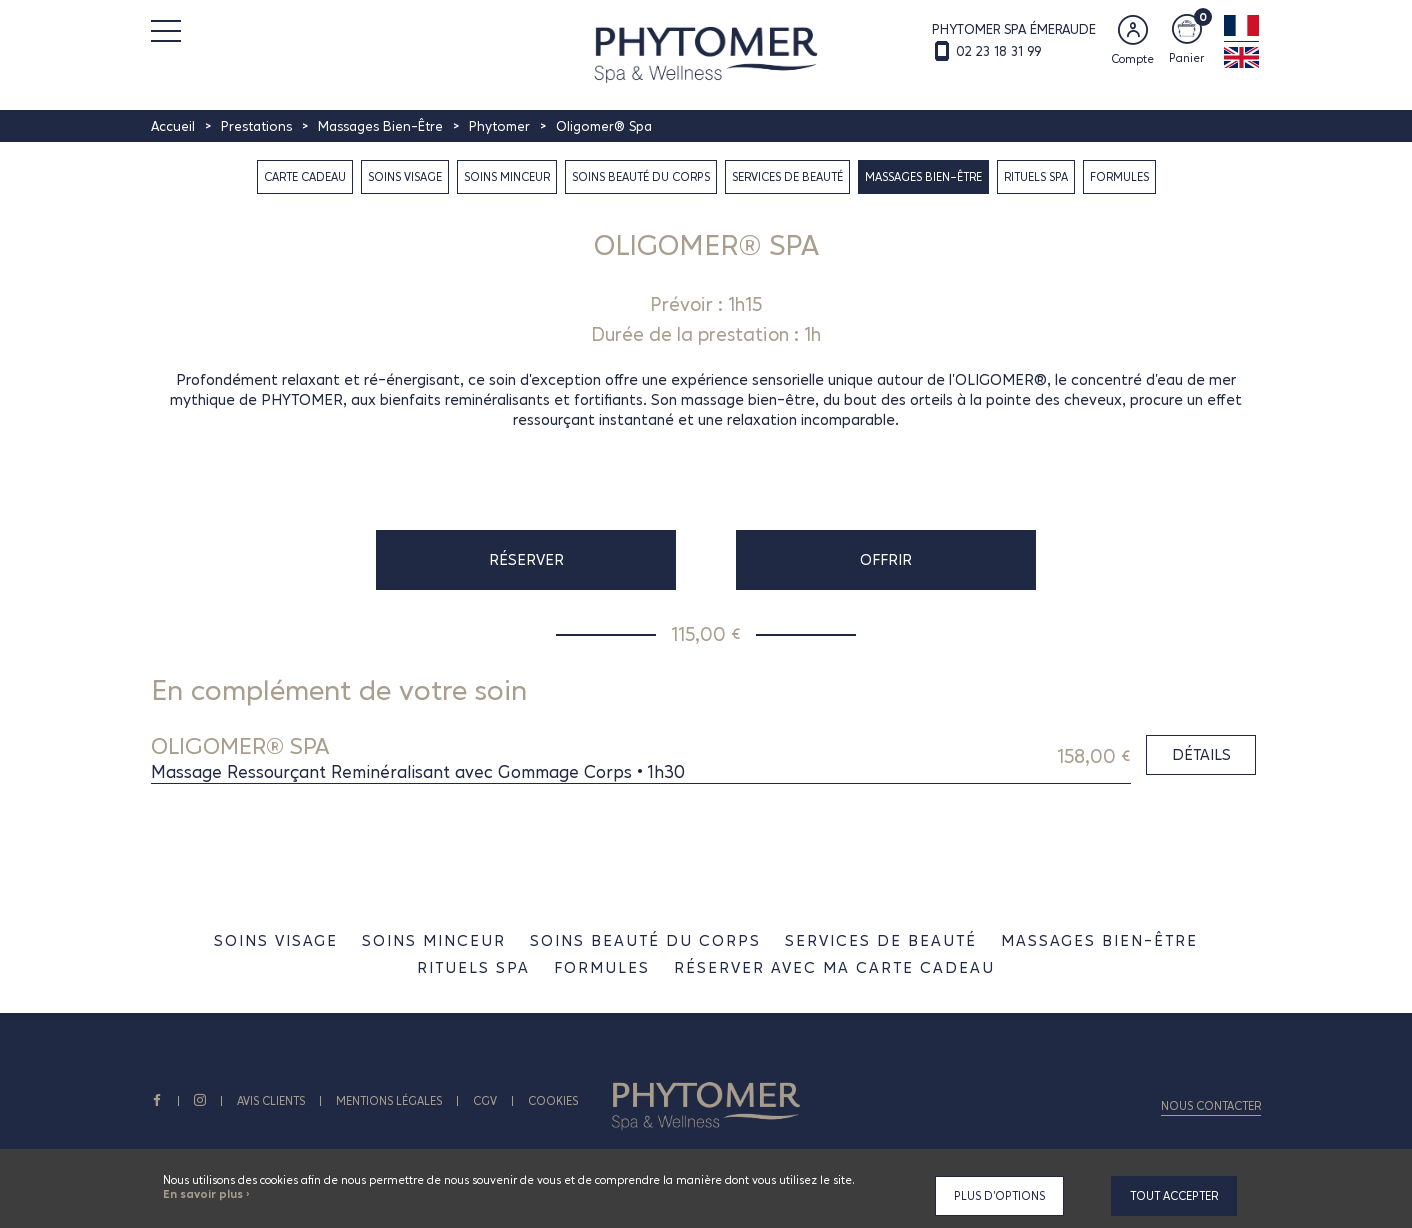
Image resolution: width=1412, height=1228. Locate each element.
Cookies (553, 1101)
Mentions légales (389, 1101)
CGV (485, 1101)
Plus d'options (999, 1196)
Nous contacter (1211, 1106)
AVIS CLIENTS (271, 1101)
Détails (1201, 754)
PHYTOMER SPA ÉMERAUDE (1014, 29)
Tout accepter (1174, 1196)
